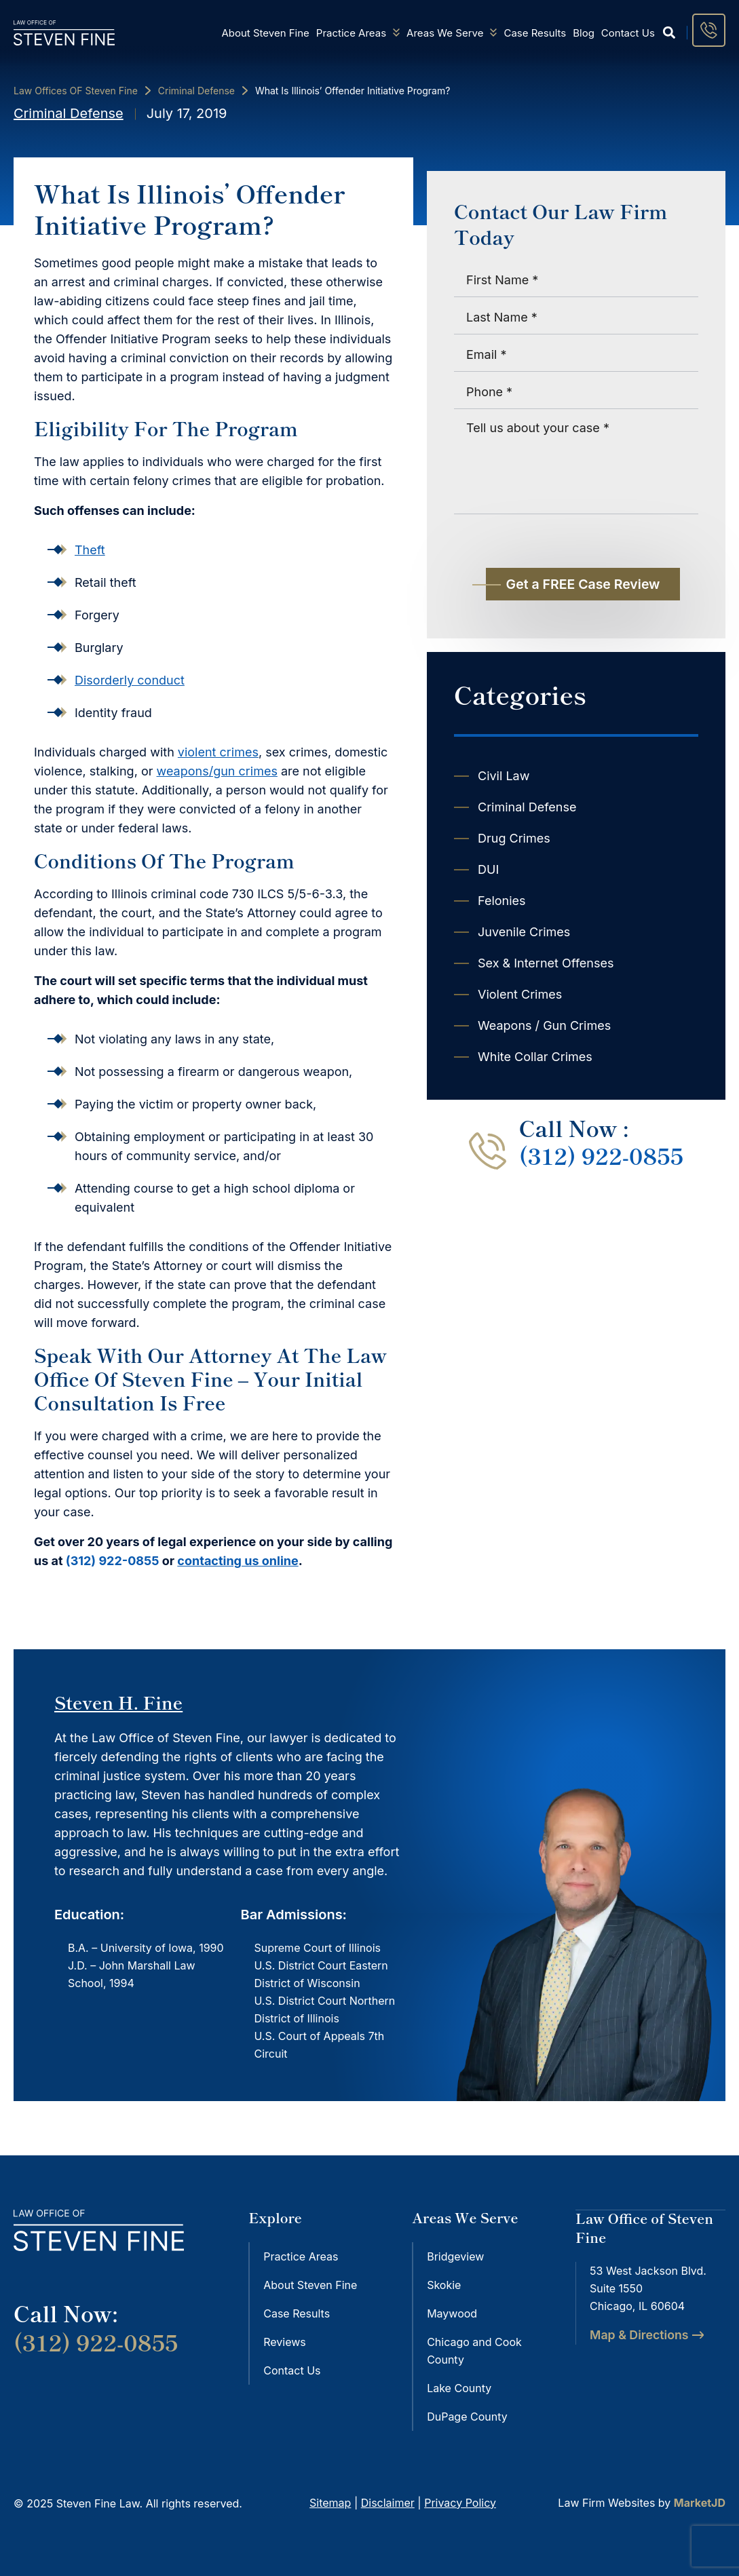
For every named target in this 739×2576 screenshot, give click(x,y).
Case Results (535, 32)
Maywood (452, 2313)
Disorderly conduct (130, 680)
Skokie (444, 2285)
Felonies (502, 900)
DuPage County (467, 2416)
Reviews (284, 2342)
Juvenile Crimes (524, 932)
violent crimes (218, 752)
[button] (669, 33)
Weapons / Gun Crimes (544, 1025)
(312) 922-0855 (112, 1561)
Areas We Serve (451, 32)
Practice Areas (358, 32)
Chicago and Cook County (474, 2350)
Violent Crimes (520, 994)
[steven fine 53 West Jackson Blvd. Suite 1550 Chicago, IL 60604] (650, 2419)
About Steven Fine (265, 32)
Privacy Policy (460, 2502)
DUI (488, 869)
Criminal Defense (196, 90)
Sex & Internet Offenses (545, 963)
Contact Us (628, 32)
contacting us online (237, 1561)
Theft (90, 550)
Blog (583, 32)
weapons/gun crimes (217, 771)
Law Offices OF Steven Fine (76, 90)
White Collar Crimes (535, 1057)
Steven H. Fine (118, 1701)
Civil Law (503, 776)
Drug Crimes (514, 838)
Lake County (459, 2388)
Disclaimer (388, 2502)
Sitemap (330, 2502)
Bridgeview (455, 2256)
